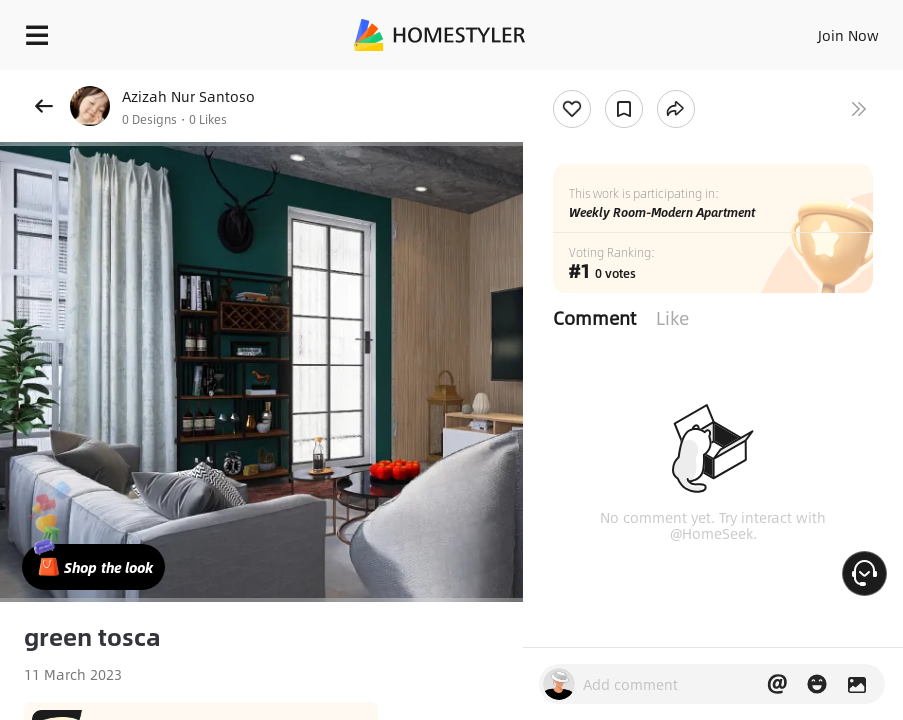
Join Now (848, 35)
